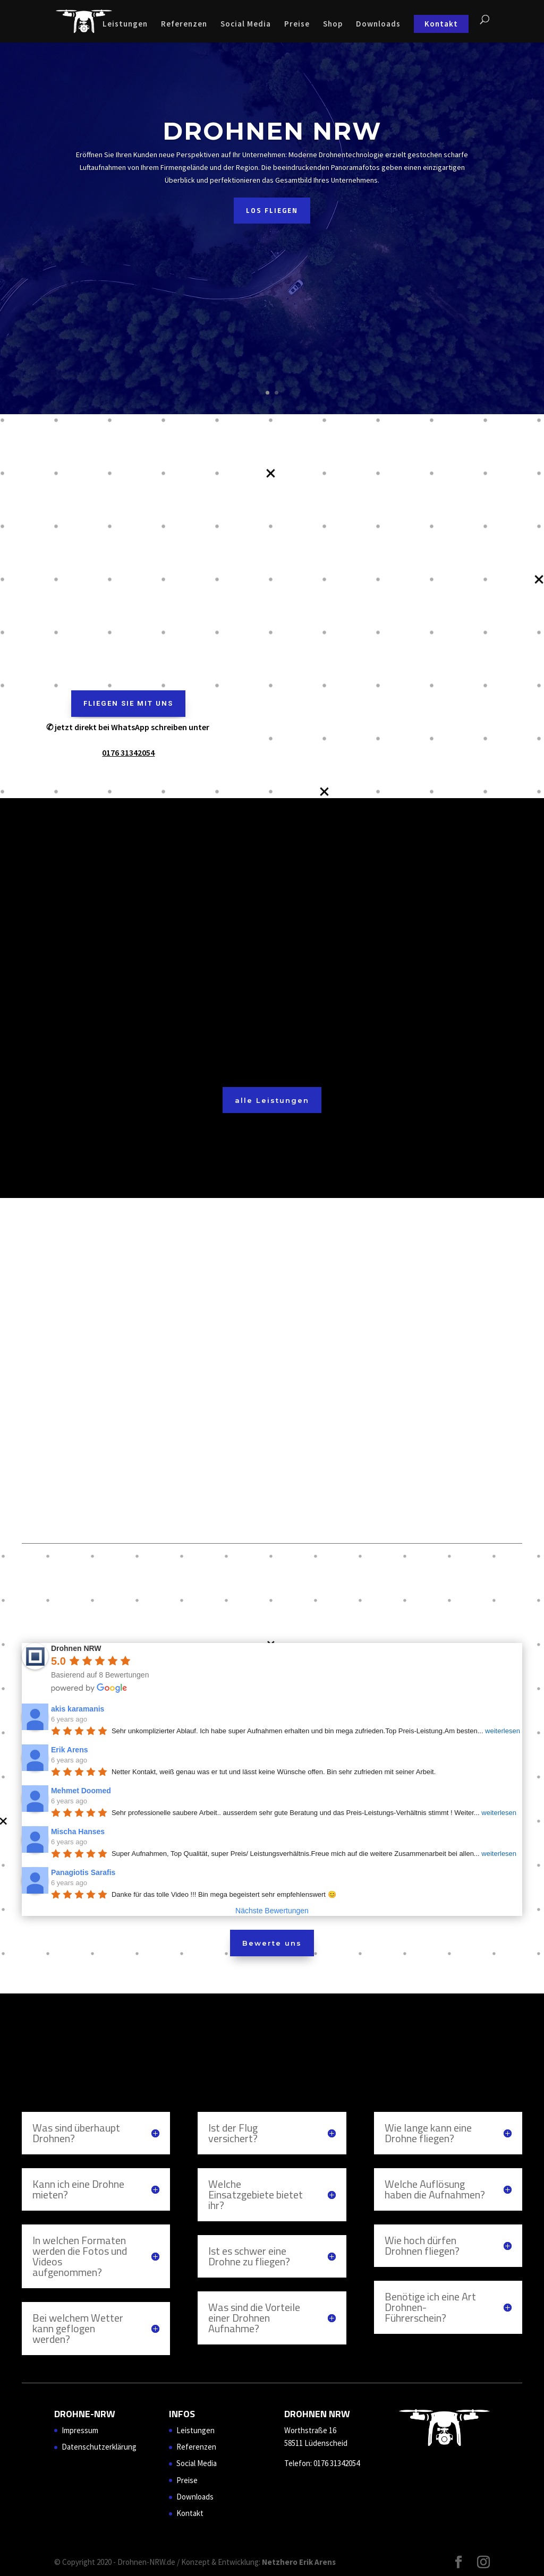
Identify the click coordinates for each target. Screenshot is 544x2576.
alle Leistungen (272, 1100)
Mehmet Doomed (81, 1790)
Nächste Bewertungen (272, 1910)
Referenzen (184, 24)
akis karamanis (77, 1709)
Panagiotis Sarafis (83, 1872)
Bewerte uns (272, 1943)
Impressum (80, 2430)
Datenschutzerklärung (99, 2447)
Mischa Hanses (78, 1831)
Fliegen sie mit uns (128, 703)
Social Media (245, 24)
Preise (297, 24)
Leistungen (125, 24)
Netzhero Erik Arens (299, 2562)
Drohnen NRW (272, 131)
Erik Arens (69, 1749)
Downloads (378, 24)
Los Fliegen (272, 210)
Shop (333, 24)
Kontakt (441, 24)
